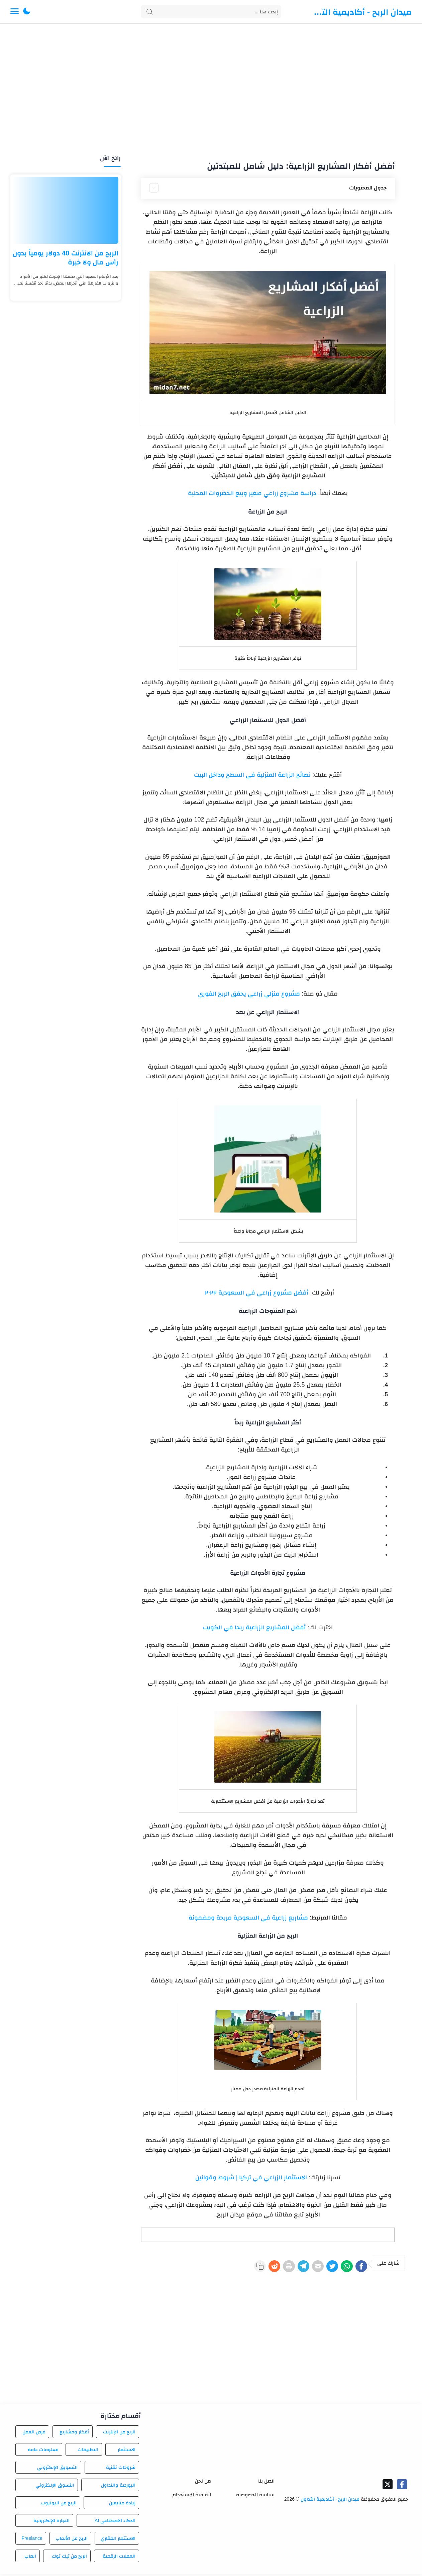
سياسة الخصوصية (255, 2496)
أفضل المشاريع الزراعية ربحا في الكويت (254, 1627)
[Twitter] (320, 2267)
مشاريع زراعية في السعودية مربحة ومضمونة (248, 1917)
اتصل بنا (266, 2483)
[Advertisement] (211, 90)
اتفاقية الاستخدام (192, 2496)
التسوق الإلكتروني (54, 2487)
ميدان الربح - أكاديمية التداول (361, 11)
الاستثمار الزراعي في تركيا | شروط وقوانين (251, 2177)
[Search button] (149, 11)
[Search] (211, 11)
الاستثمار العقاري (118, 2540)
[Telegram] (281, 2267)
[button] (26, 11)
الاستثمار (126, 2451)
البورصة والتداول (118, 2487)
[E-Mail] (300, 2267)
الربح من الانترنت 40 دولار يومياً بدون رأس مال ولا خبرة (65, 257)
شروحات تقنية (120, 2469)
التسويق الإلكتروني (57, 2469)
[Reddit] (242, 2267)
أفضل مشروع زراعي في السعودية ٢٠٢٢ (256, 1292)
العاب (30, 2558)
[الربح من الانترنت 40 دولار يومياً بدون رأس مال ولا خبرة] (65, 210)
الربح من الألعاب (72, 2540)
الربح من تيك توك (69, 2558)
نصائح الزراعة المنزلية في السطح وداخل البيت (252, 774)
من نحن (203, 2483)
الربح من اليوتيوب (59, 2504)
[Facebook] (358, 2267)
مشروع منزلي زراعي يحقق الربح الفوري (249, 993)
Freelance (31, 2540)
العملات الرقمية (119, 2558)
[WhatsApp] (339, 2267)
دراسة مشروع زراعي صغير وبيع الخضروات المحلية (252, 493)
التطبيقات (88, 2451)
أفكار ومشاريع (74, 2433)
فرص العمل (33, 2433)
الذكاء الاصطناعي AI (115, 2522)
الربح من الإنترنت (119, 2433)
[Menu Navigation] (14, 11)
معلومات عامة (43, 2451)
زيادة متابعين (122, 2504)
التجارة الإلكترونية (51, 2522)
